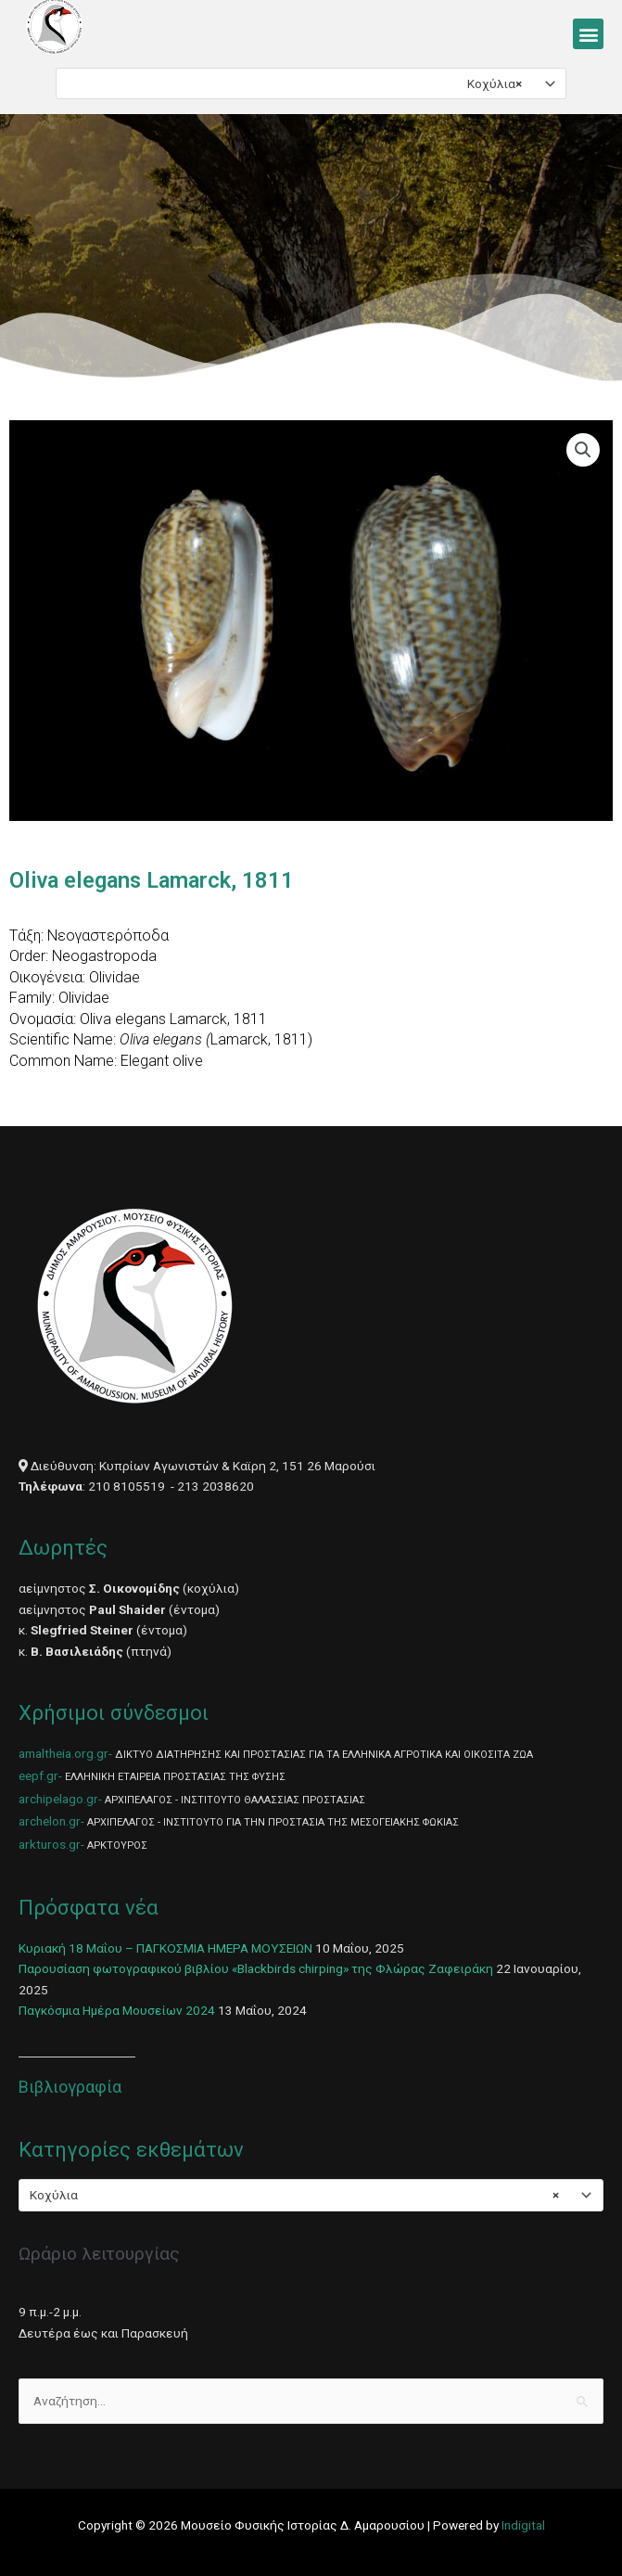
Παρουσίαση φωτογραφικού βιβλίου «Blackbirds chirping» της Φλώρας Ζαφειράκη (256, 1968)
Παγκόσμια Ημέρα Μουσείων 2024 (117, 2010)
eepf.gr (38, 1775)
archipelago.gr (58, 1798)
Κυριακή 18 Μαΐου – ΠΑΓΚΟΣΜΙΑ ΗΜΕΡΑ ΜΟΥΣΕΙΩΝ (165, 1948)
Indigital (523, 2525)
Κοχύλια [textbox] (494, 83)
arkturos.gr (50, 1844)
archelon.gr (50, 1820)
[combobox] (311, 83)
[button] (588, 34)
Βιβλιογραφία (70, 2086)
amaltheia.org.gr (63, 1753)
